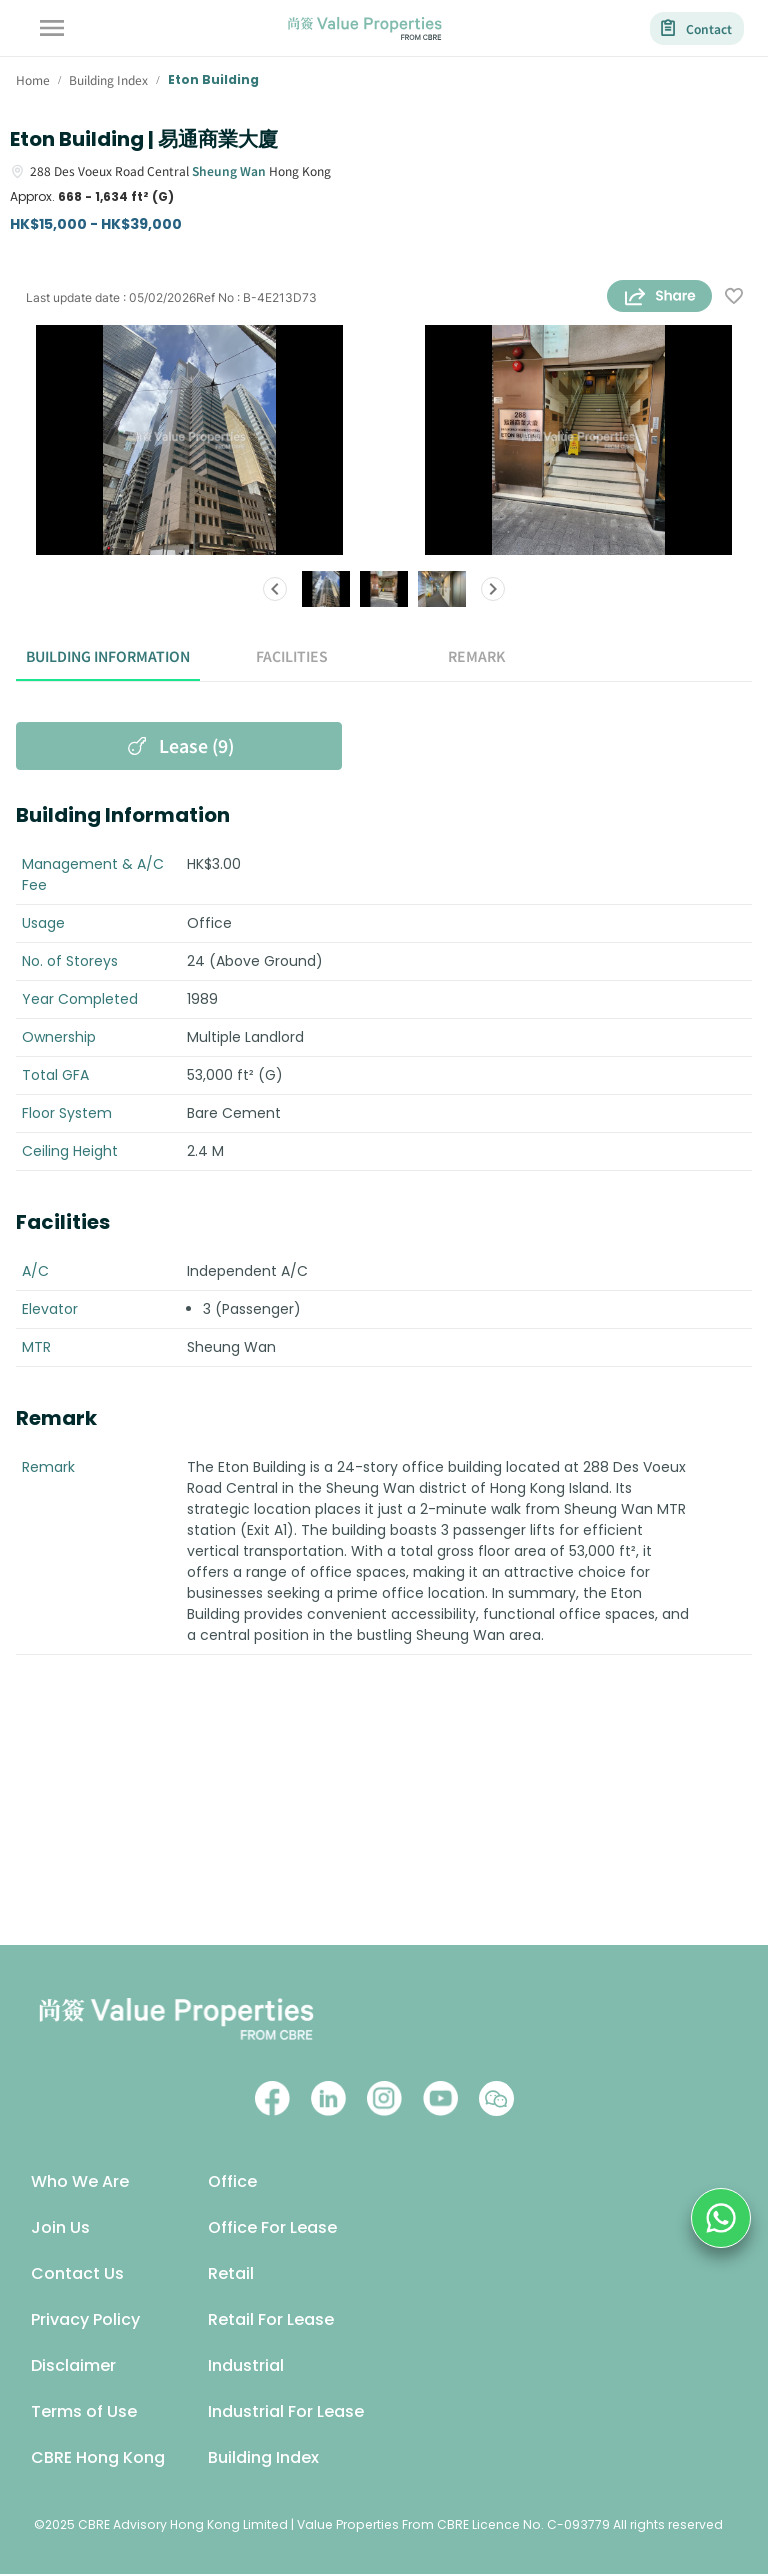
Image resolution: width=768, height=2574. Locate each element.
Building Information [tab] (108, 657)
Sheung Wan (229, 170)
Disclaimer (73, 2365)
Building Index (263, 2457)
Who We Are (80, 2181)
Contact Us (77, 2273)
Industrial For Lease (286, 2411)
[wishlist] (734, 297)
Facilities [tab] (292, 657)
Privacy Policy (85, 2319)
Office (232, 2181)
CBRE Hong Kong (98, 2457)
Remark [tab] (476, 657)
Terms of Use (84, 2411)
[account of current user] (52, 28)
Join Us (60, 2227)
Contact (697, 28)
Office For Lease (272, 2227)
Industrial (246, 2365)
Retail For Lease (271, 2319)
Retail (231, 2273)
